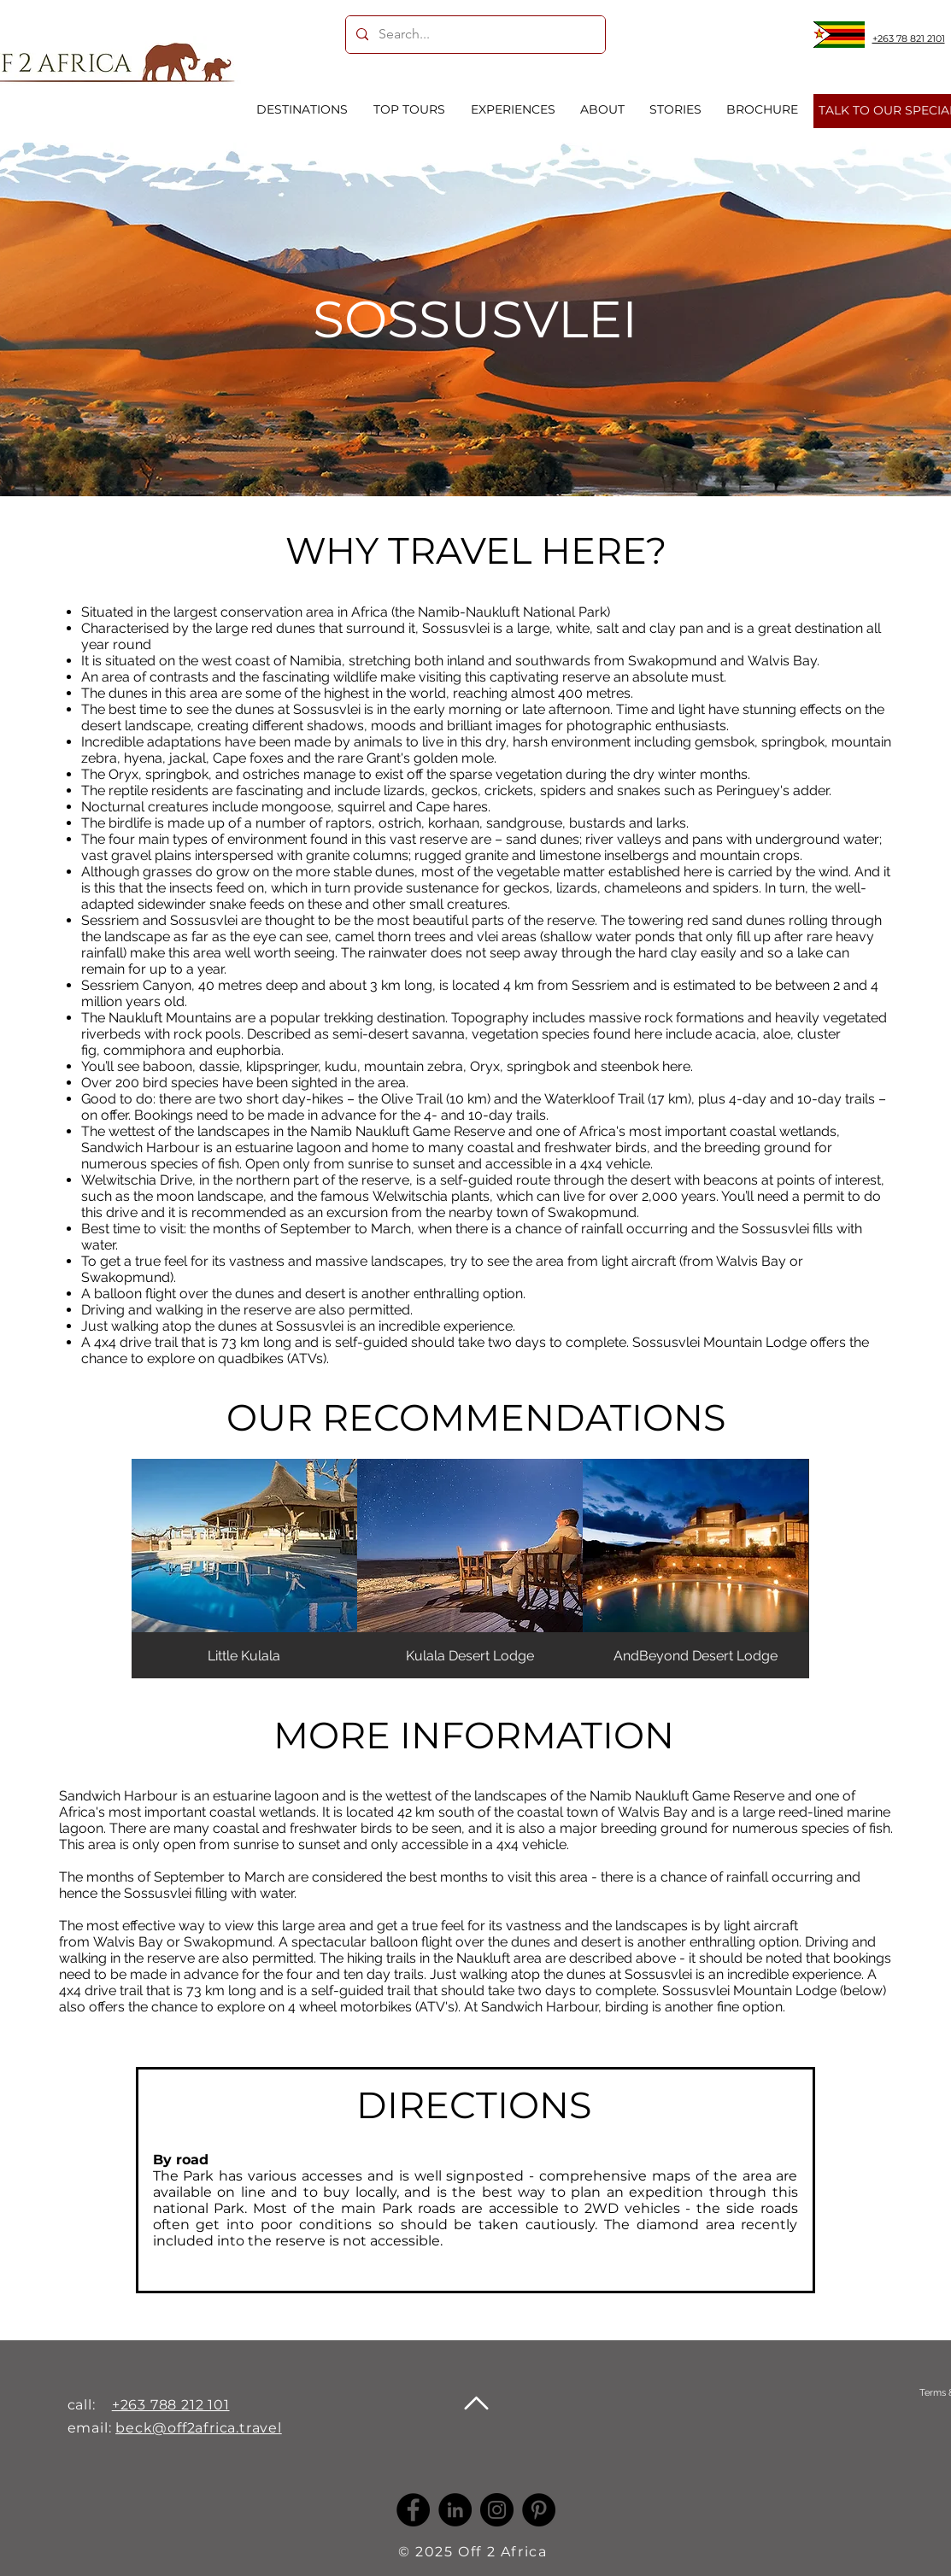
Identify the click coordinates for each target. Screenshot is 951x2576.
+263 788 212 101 (171, 2405)
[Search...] (474, 34)
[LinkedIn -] (455, 2509)
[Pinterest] (538, 2509)
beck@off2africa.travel (198, 2428)
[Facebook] (413, 2509)
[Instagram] (497, 2509)
